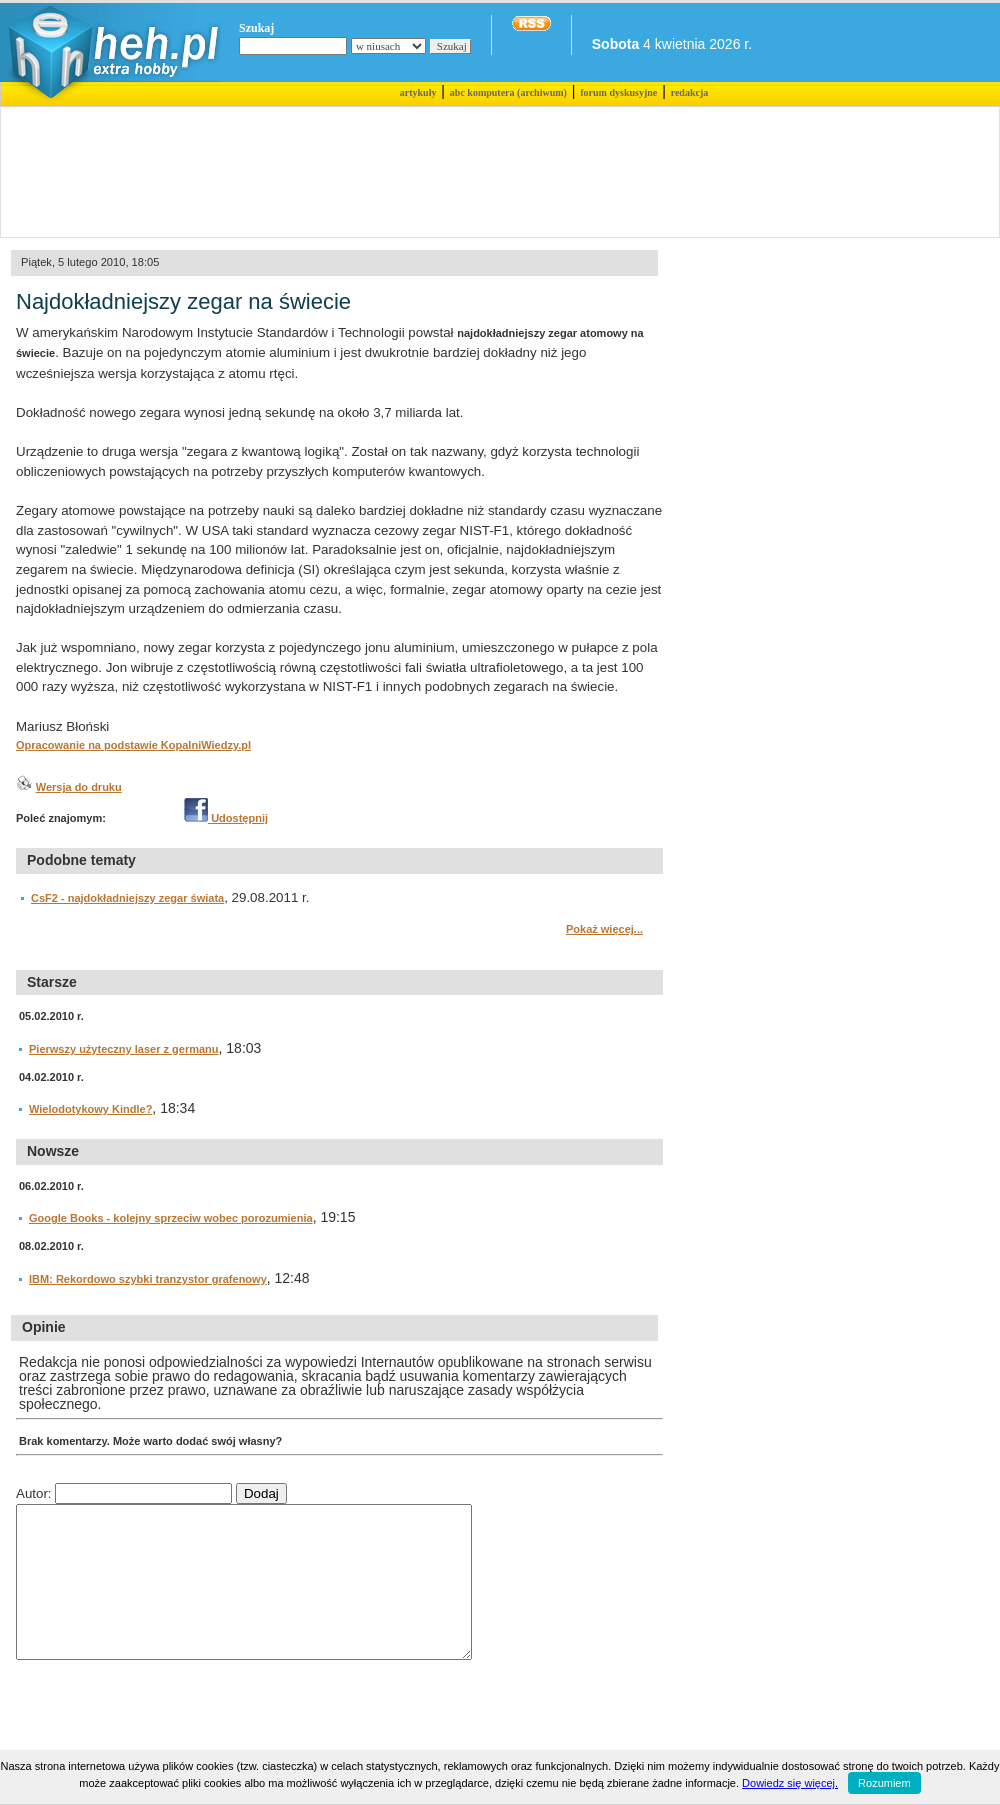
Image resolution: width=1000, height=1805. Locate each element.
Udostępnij (226, 818)
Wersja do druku (79, 787)
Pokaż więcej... (604, 929)
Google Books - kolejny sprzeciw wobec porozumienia (171, 1218)
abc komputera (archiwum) (508, 92)
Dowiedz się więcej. (790, 1783)
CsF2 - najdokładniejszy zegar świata (127, 898)
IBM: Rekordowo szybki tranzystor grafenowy (148, 1279)
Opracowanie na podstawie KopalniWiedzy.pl (133, 745)
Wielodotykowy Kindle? (90, 1109)
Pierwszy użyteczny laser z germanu (124, 1049)
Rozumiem (884, 1783)
